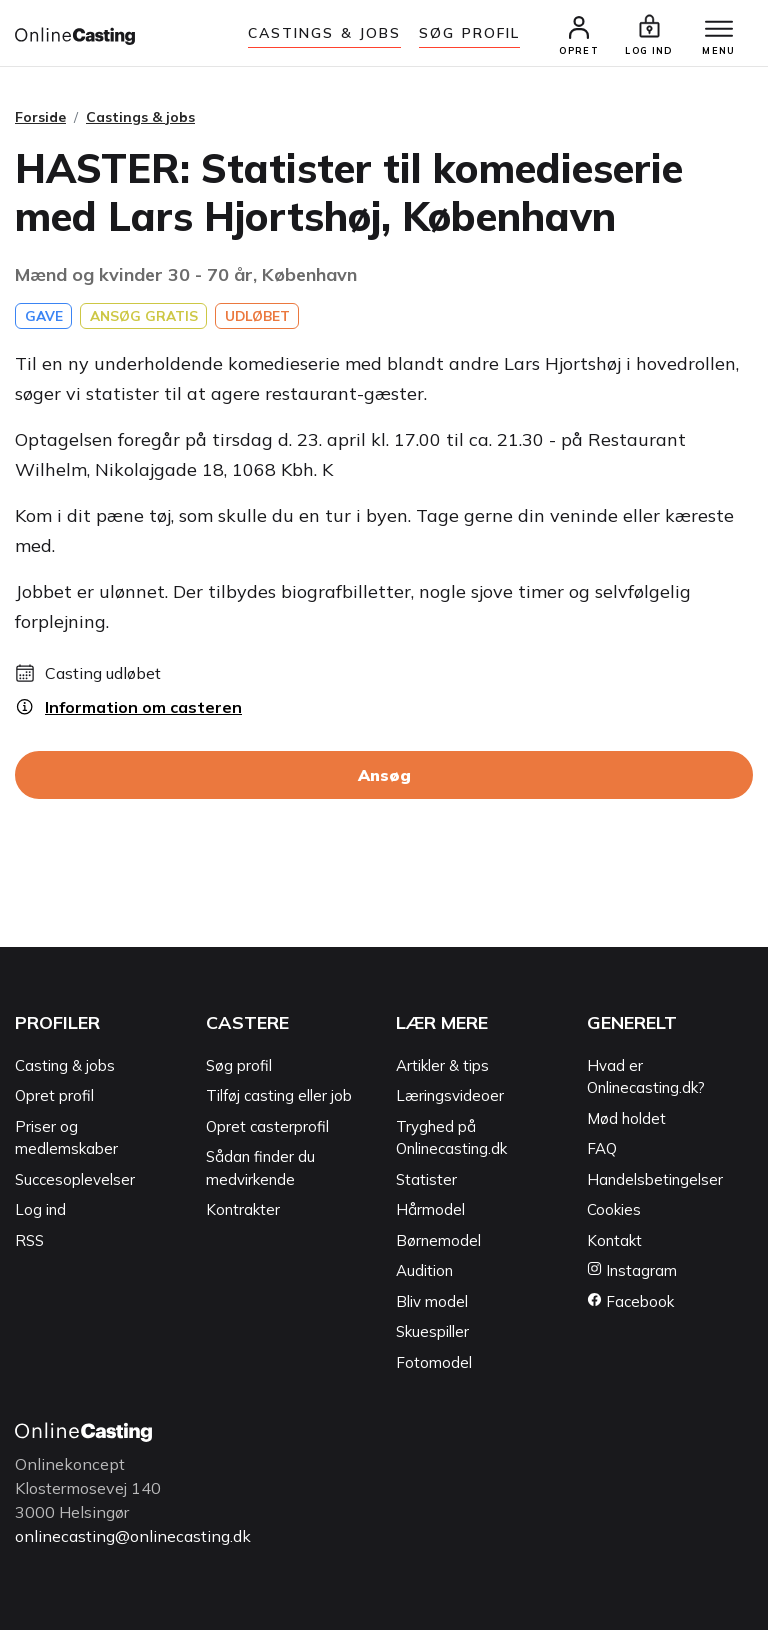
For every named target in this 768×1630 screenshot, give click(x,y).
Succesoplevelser (75, 1179)
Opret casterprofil (267, 1126)
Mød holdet (626, 1118)
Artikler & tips (442, 1065)
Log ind (40, 1210)
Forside (40, 117)
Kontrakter (243, 1210)
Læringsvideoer (450, 1096)
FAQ (602, 1149)
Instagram (632, 1271)
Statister (426, 1179)
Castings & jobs (325, 33)
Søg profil (239, 1065)
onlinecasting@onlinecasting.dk (133, 1537)
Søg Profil (469, 33)
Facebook (630, 1301)
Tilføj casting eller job (279, 1096)
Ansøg (384, 776)
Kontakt (614, 1240)
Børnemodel (438, 1240)
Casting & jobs (65, 1065)
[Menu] (718, 30)
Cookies (614, 1210)
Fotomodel (434, 1362)
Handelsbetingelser (655, 1179)
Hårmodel (430, 1210)
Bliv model (432, 1301)
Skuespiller (432, 1332)
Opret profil (54, 1096)
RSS (29, 1240)
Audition (424, 1271)
